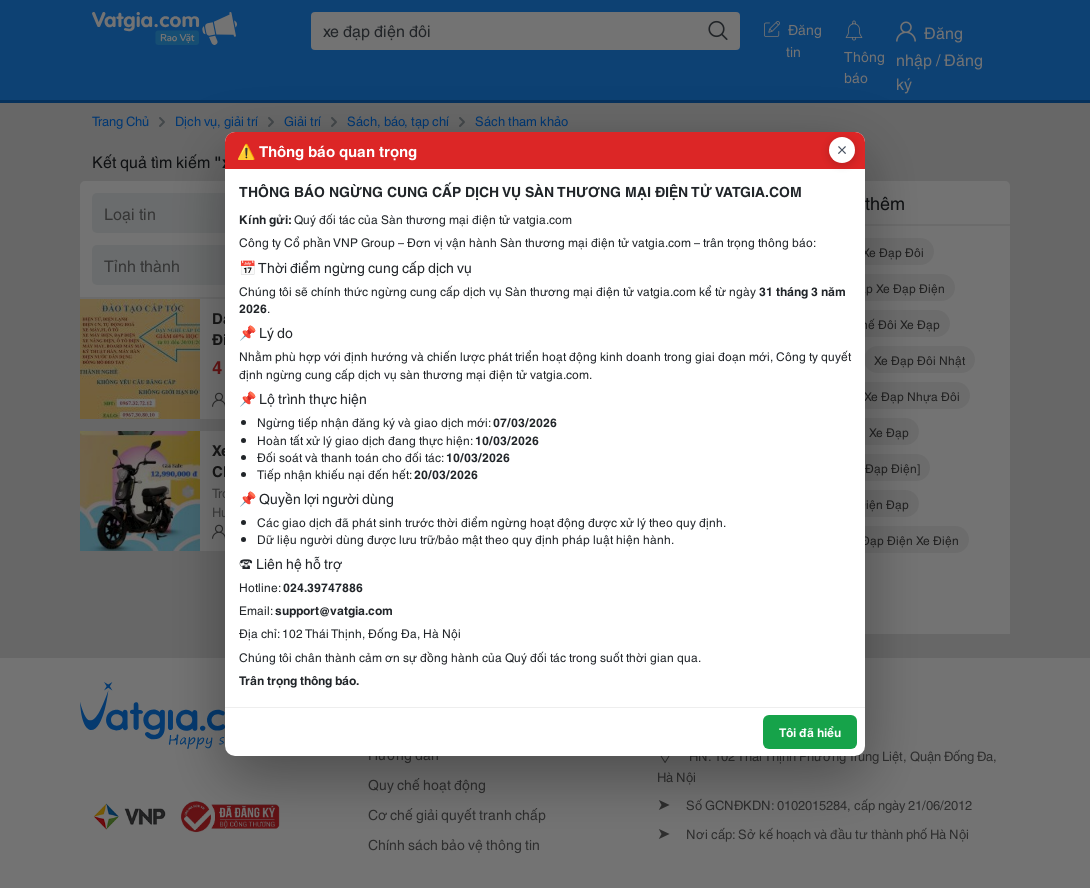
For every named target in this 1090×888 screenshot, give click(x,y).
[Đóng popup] (842, 150)
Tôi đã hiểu (810, 731)
